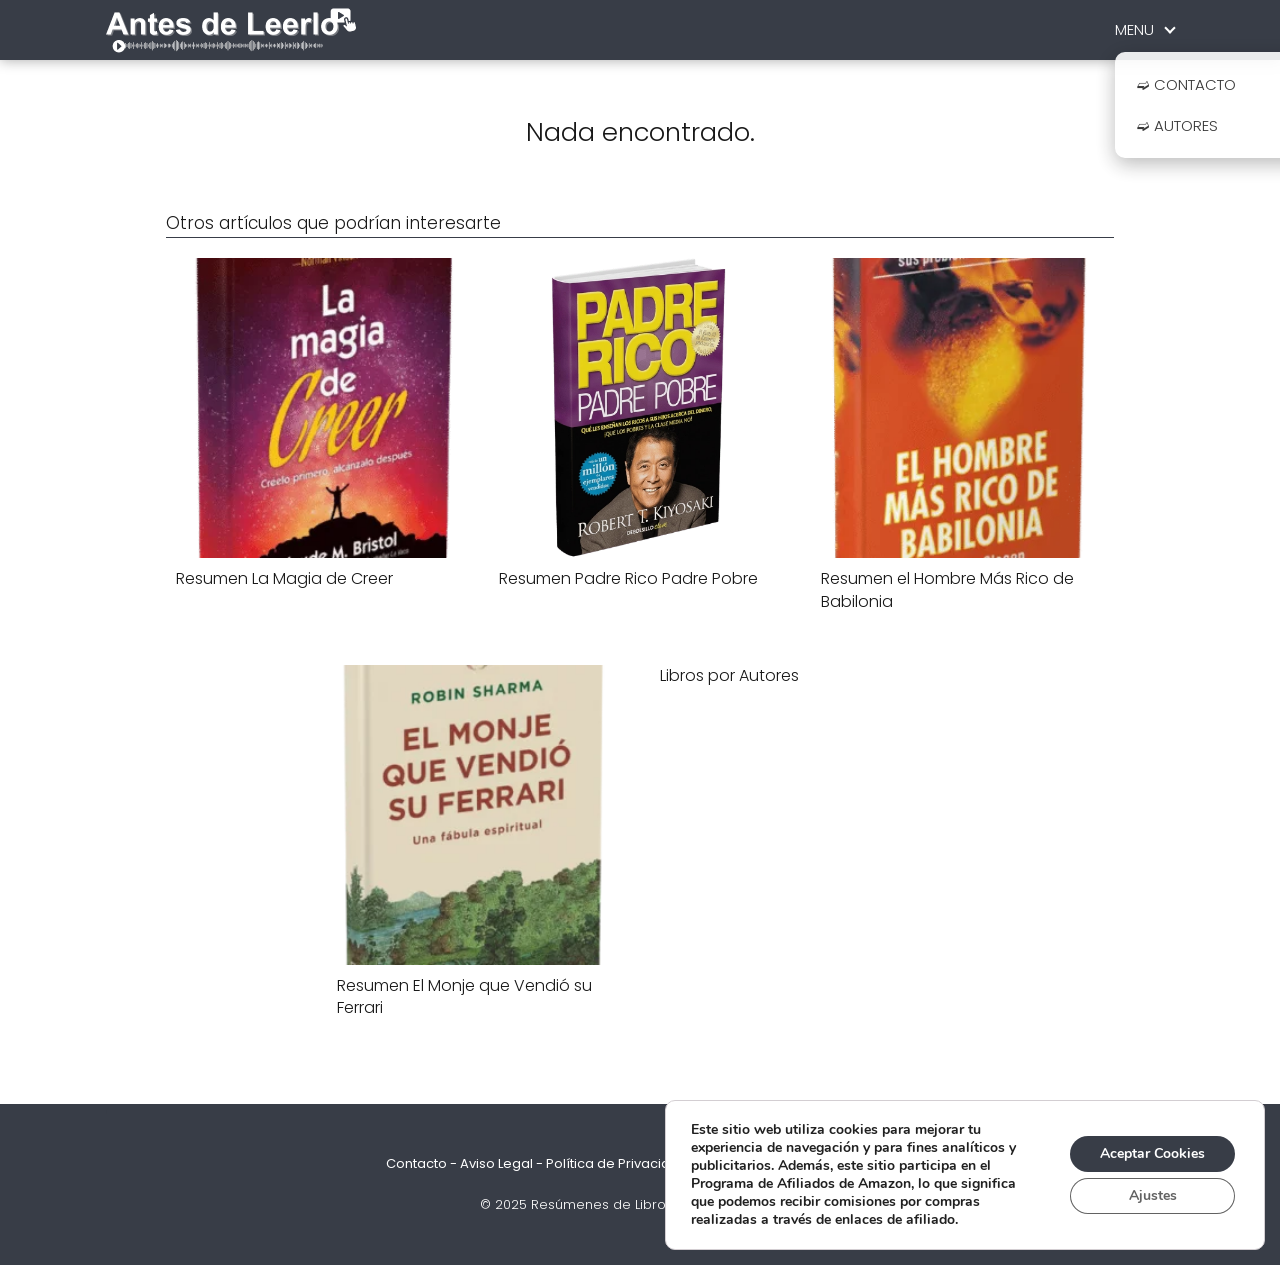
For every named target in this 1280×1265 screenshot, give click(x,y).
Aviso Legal (496, 1163)
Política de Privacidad (617, 1163)
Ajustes (1153, 1195)
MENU (1134, 29)
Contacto (416, 1163)
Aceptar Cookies (1152, 1153)
